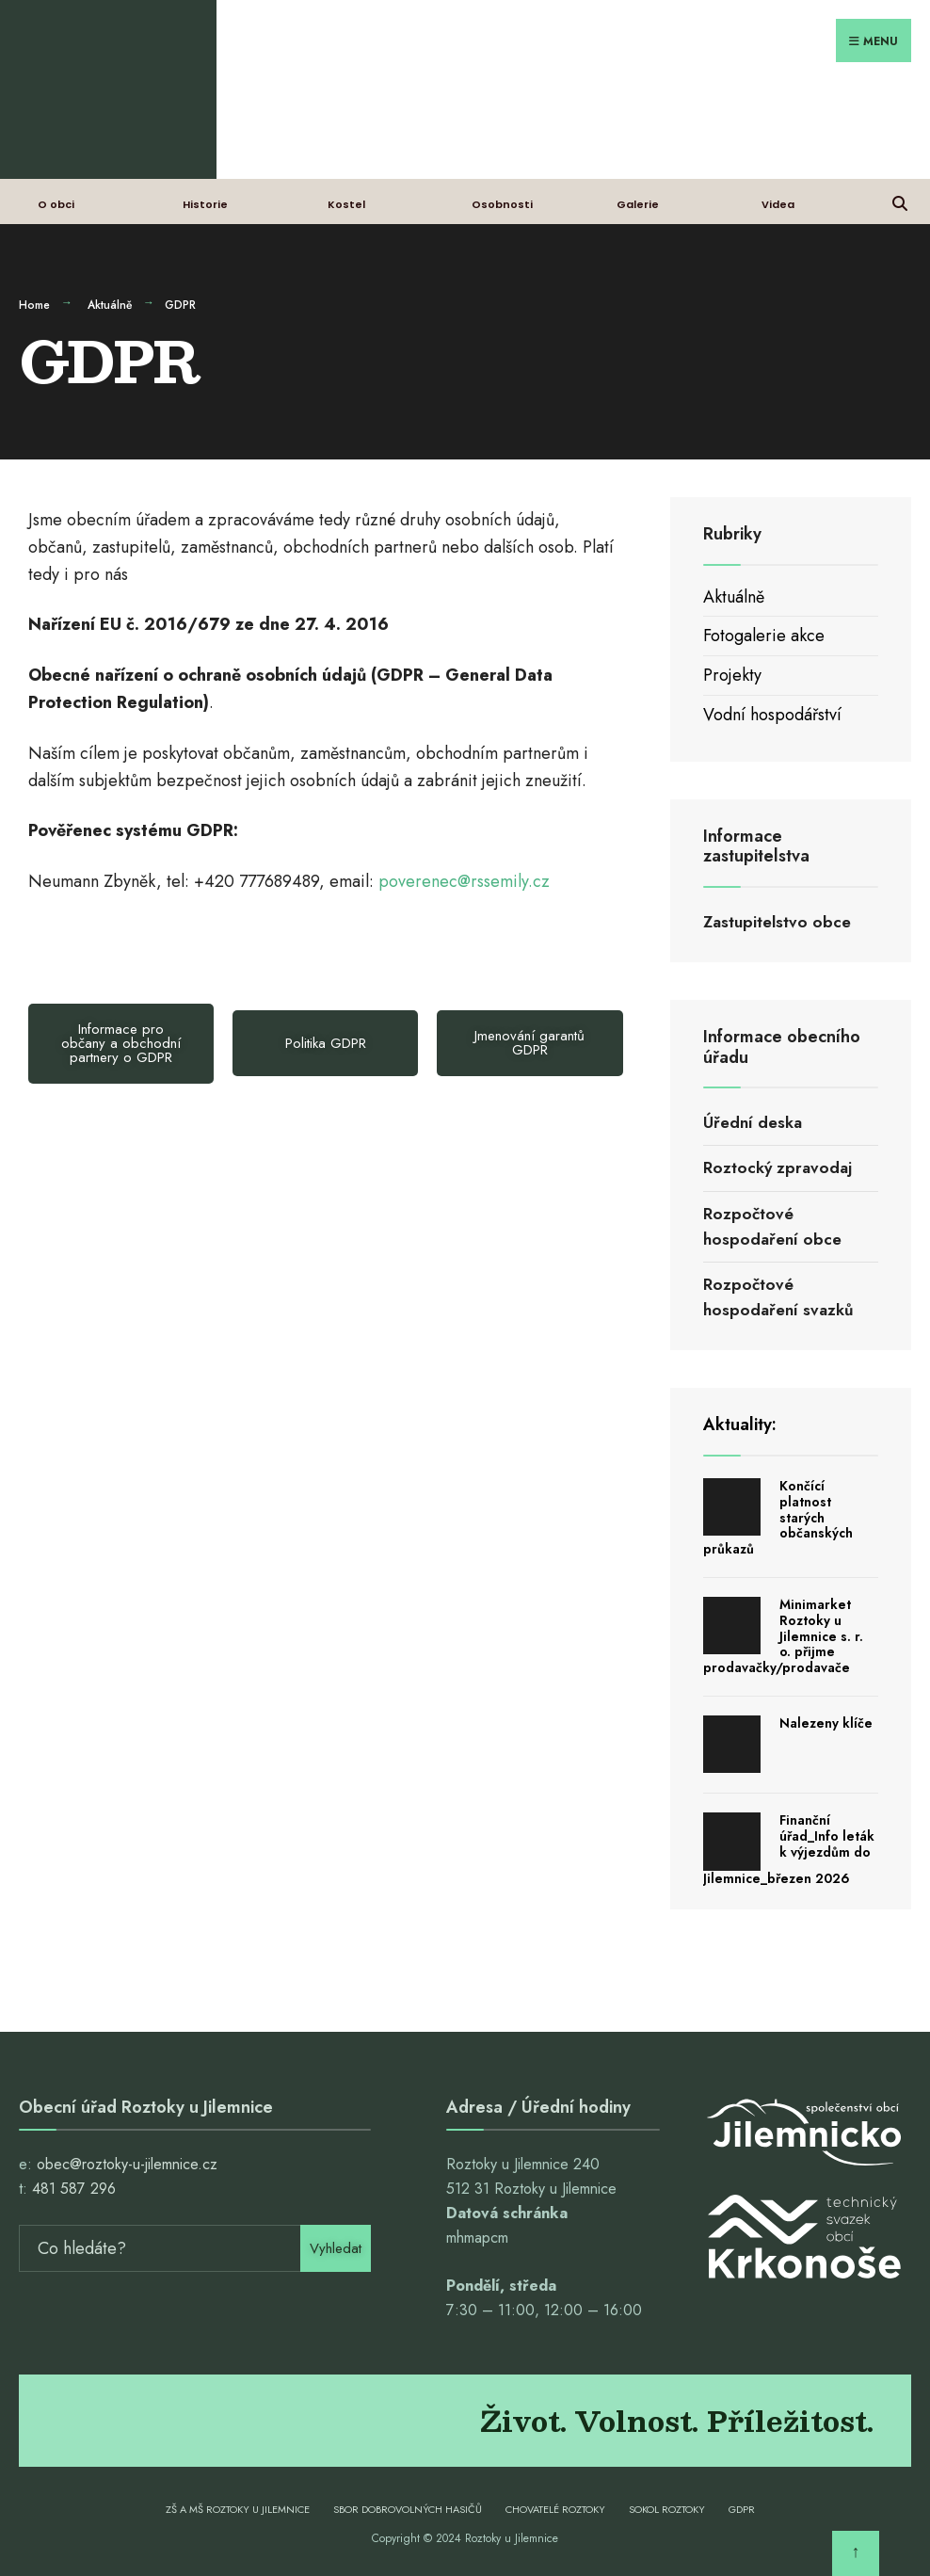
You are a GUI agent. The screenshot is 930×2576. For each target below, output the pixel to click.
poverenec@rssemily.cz (464, 881)
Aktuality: (740, 1424)
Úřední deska (752, 1122)
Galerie (638, 204)
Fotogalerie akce (764, 635)
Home (34, 305)
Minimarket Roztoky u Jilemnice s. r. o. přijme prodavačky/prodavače (783, 1636)
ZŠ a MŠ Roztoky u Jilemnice (238, 2509)
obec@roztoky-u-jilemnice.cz (127, 2164)
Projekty (732, 675)
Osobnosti (502, 204)
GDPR (742, 2509)
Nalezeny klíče (826, 1723)
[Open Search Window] (899, 201)
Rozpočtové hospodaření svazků (778, 1297)
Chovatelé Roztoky (555, 2509)
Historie (205, 204)
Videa (778, 204)
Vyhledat (335, 2248)
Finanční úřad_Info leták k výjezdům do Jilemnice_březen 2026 (789, 1849)
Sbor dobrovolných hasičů (407, 2509)
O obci (56, 204)
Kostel (346, 204)
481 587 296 (74, 2188)
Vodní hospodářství (772, 714)
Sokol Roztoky (667, 2509)
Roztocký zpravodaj (777, 1167)
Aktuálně (110, 305)
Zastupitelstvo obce (777, 921)
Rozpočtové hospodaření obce (772, 1226)
